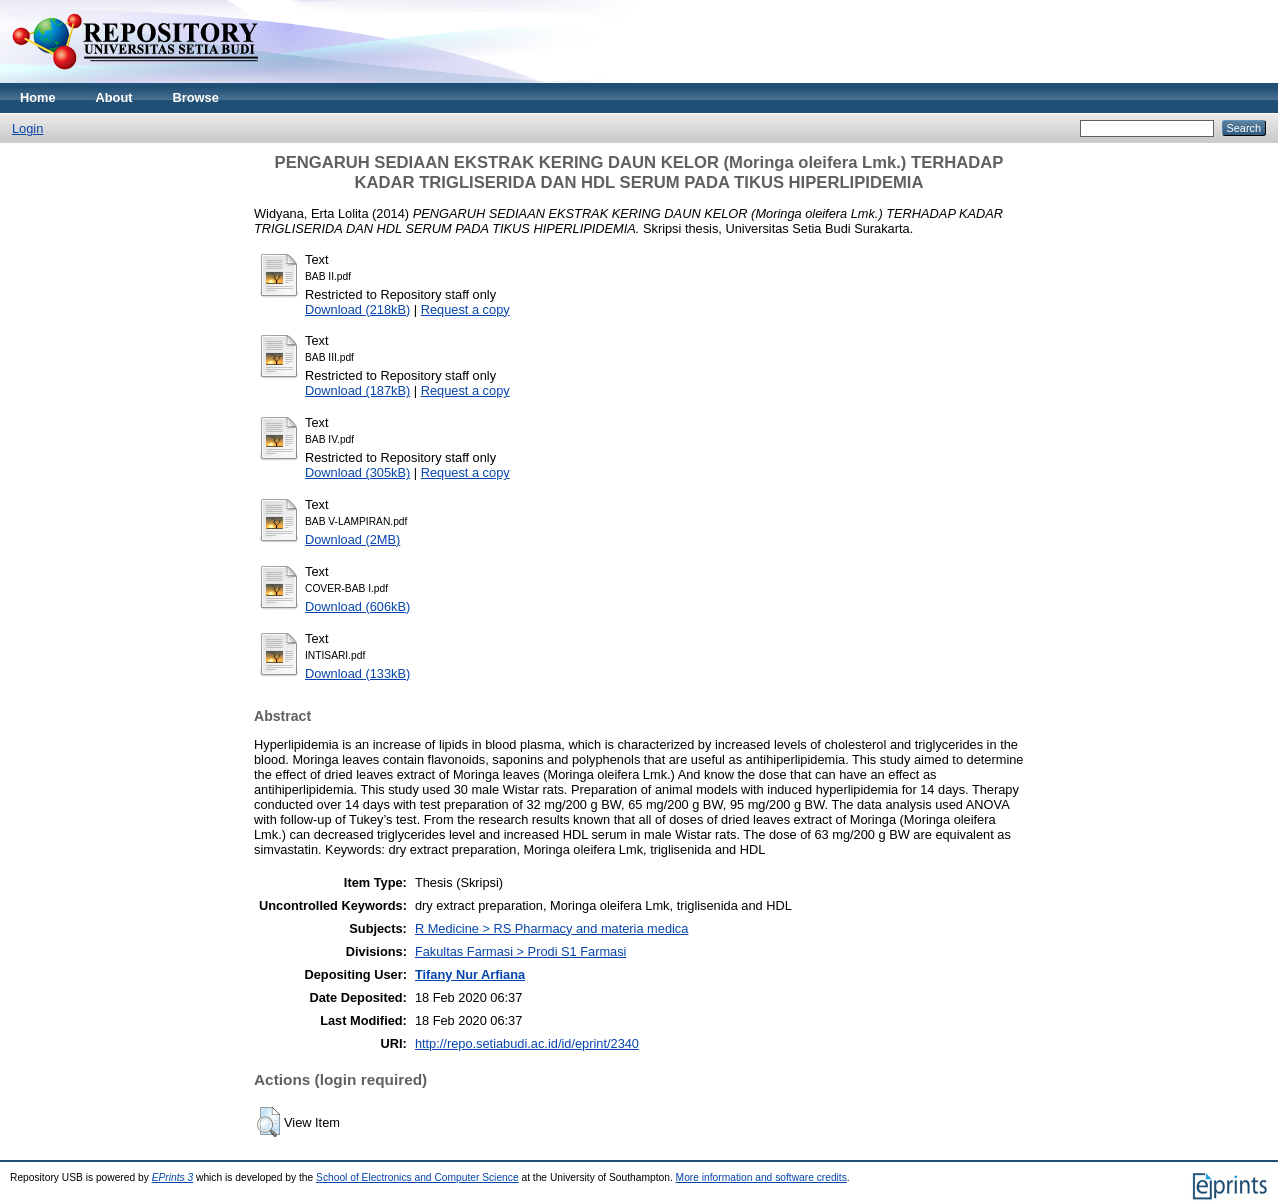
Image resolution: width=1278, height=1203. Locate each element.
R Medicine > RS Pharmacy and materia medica (551, 928)
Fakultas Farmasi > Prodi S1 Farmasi (521, 951)
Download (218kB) (357, 309)
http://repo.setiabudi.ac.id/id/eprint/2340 (527, 1043)
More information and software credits (761, 1177)
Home (38, 97)
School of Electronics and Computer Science (417, 1177)
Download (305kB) (357, 472)
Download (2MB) (352, 539)
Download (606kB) (357, 606)
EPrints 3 (173, 1177)
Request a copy (465, 309)
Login (27, 128)
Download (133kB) (357, 673)
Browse (196, 97)
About (114, 97)
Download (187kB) (357, 390)
